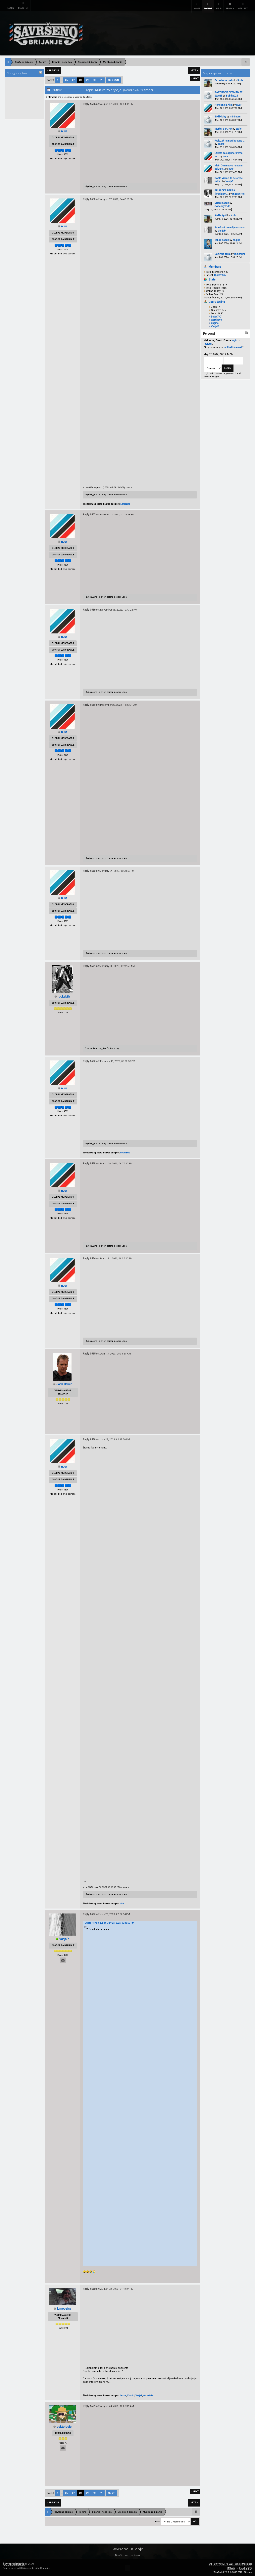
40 (94, 79)
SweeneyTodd (222, 204)
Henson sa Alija (223, 103)
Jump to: (156, 2520)
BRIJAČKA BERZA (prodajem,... (225, 191)
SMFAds (231, 2567)
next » (194, 69)
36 (66, 79)
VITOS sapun (222, 201)
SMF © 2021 (227, 2562)
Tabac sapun (222, 238)
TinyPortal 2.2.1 (221, 2571)
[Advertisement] (22, 97)
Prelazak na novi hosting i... (230, 139)
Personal (209, 332)
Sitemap (248, 2571)
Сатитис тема (222, 252)
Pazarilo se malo (224, 79)
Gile (122, 1902)
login (234, 338)
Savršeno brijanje (14, 2562)
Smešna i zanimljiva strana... (230, 226)
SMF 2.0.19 (214, 2562)
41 (101, 79)
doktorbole (125, 1151)
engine (236, 238)
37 (73, 79)
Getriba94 (216, 318)
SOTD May (220, 115)
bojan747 (216, 315)
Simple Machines (243, 2562)
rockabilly (64, 995)
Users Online (217, 300)
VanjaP (229, 180)
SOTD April (221, 214)
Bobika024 (232, 94)
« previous (53, 69)
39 (87, 79)
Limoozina (125, 502)
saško (221, 142)
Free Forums (245, 2567)
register (208, 342)
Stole (240, 79)
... (62, 79)
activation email (233, 345)
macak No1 (238, 192)
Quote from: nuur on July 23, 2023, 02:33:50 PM (109, 1921)
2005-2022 (237, 2571)
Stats (212, 278)
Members (215, 265)
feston (123, 2394)
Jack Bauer (64, 1383)
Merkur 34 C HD (223, 127)
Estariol (130, 2394)
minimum (235, 115)
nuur (238, 103)
